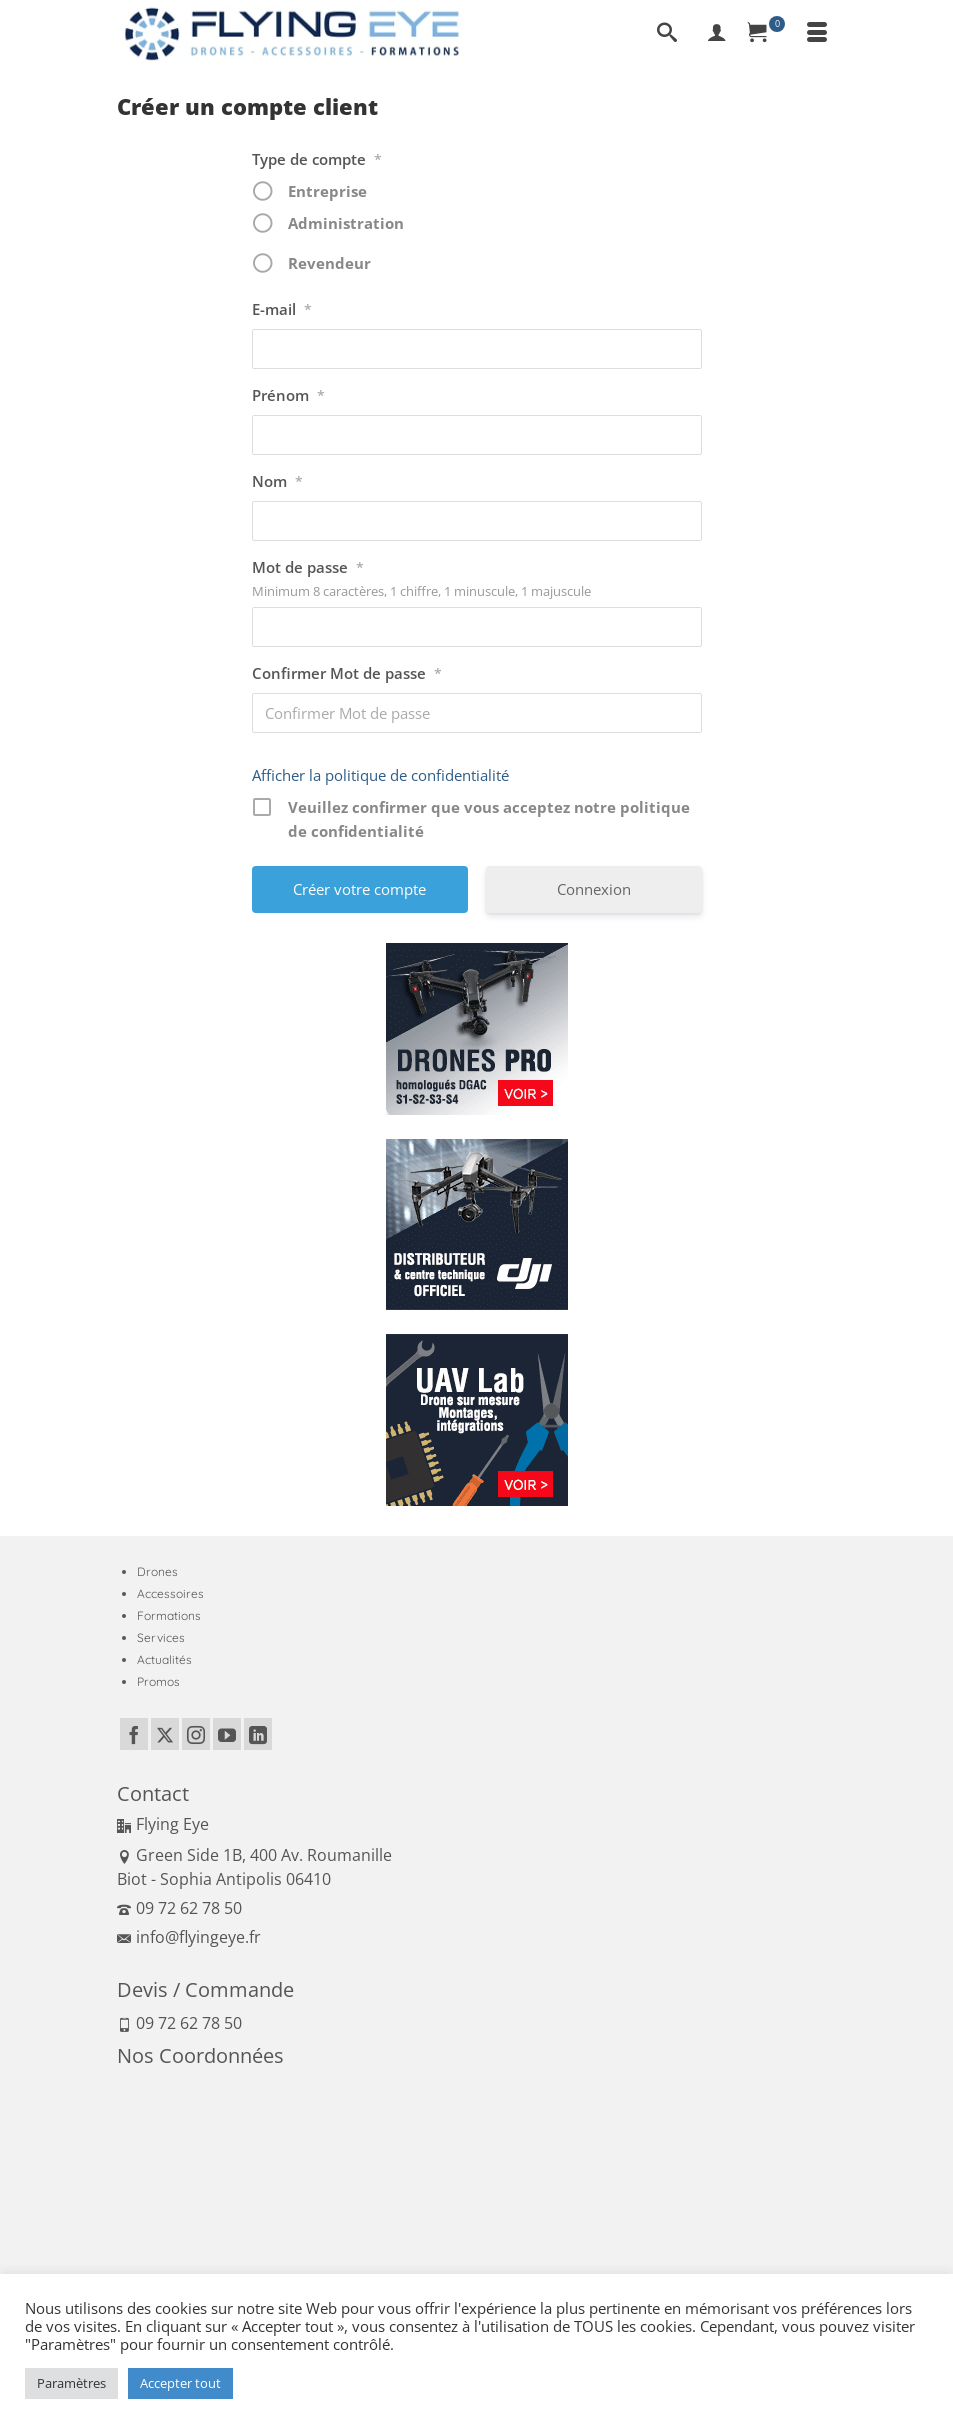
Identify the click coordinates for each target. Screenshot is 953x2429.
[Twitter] (165, 1734)
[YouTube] (227, 1734)
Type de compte (317, 160)
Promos (158, 1681)
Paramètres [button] (71, 2383)
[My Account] (717, 34)
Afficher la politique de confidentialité (380, 775)
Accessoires (170, 1593)
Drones (157, 1571)
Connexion (594, 889)
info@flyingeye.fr (189, 1937)
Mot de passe (308, 568)
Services (161, 1637)
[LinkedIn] (258, 1734)
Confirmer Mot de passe (347, 674)
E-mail (282, 310)
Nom (277, 482)
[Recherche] (667, 34)
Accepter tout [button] (180, 2383)
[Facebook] (134, 1734)
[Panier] (767, 34)
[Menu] (817, 34)
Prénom (288, 396)
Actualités (164, 1659)
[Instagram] (196, 1734)
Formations (169, 1615)
